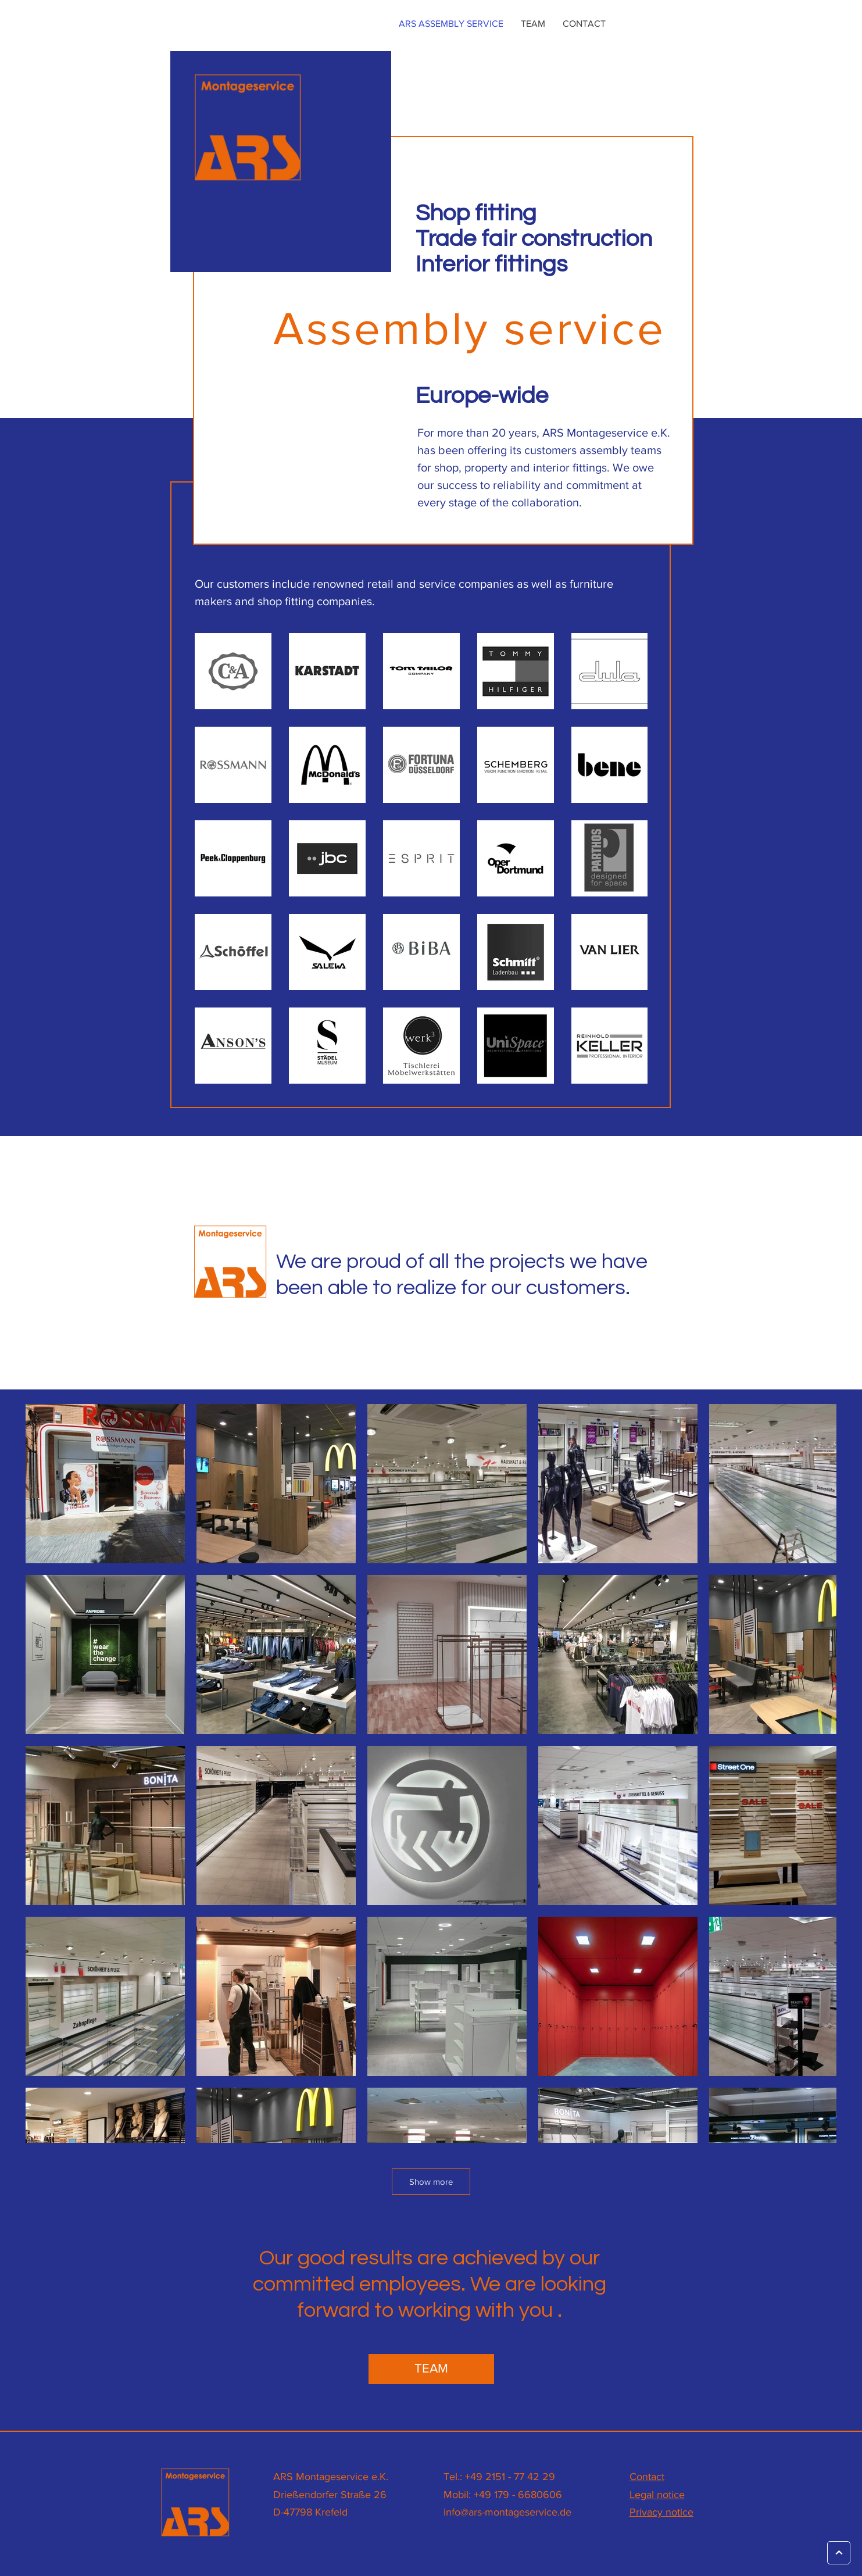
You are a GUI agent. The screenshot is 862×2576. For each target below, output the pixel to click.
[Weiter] (838, 2552)
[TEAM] (431, 2369)
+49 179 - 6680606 (518, 2494)
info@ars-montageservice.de (507, 2512)
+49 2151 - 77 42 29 (510, 2476)
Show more (431, 2181)
